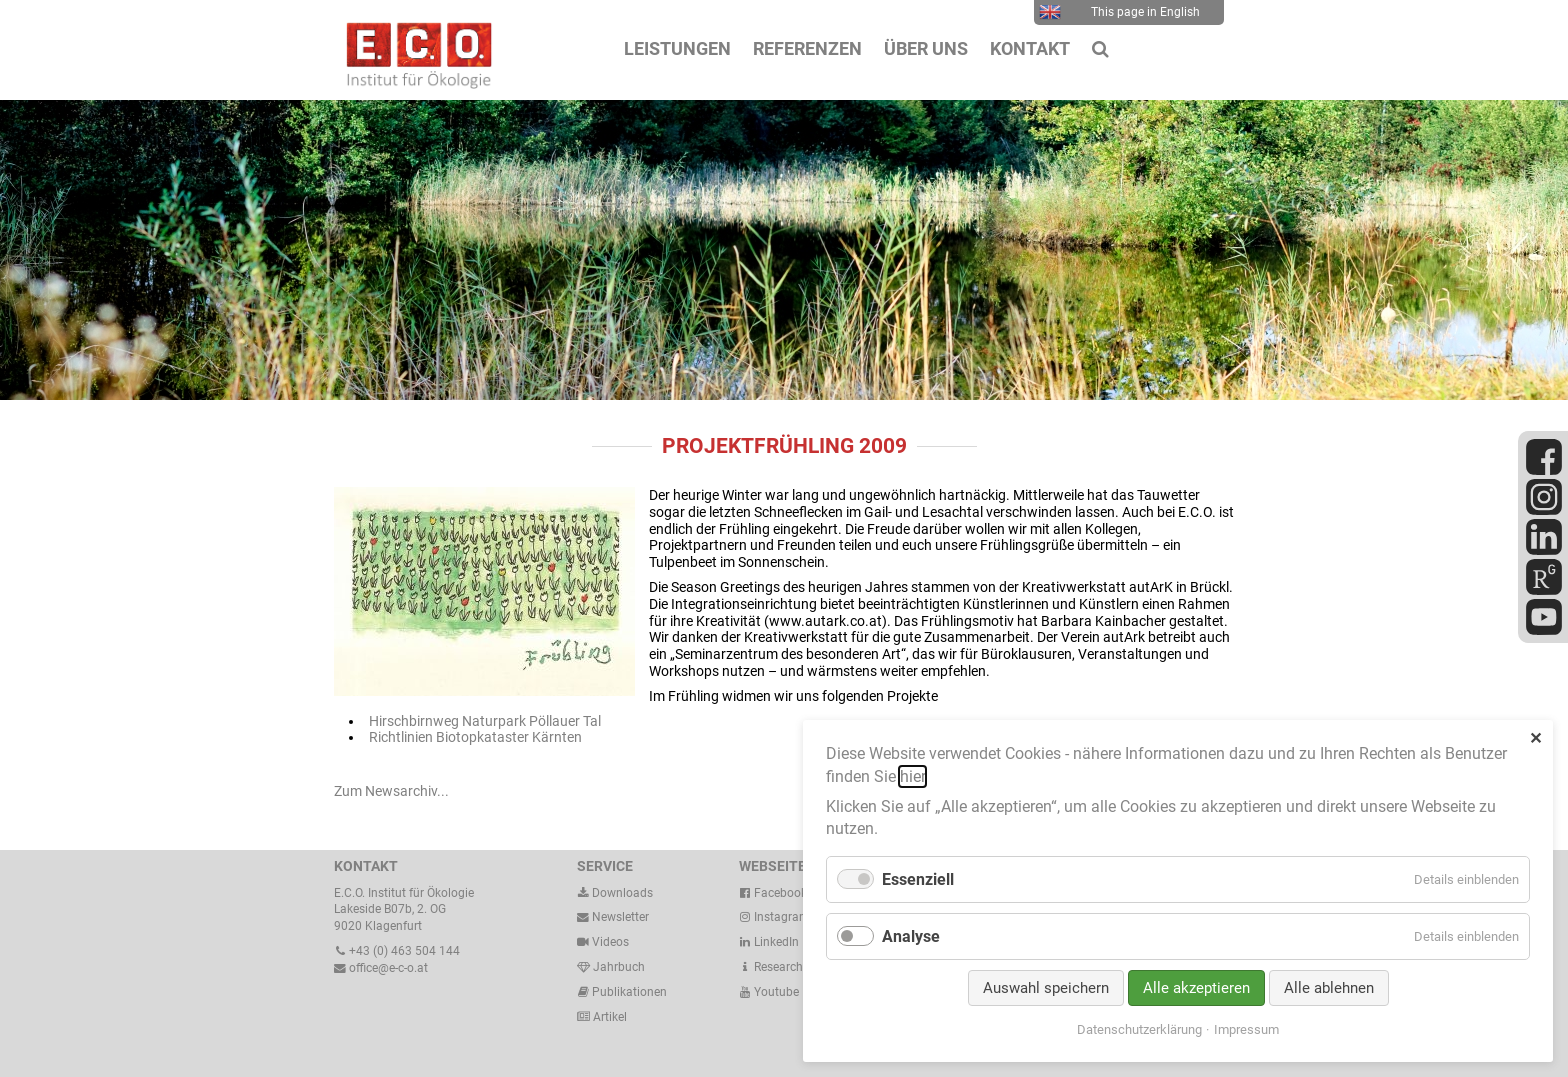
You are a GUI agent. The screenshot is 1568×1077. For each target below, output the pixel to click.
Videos (610, 942)
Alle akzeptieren (1196, 988)
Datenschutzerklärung (1139, 1029)
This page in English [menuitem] (1119, 12)
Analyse (911, 936)
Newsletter (613, 917)
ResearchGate (783, 967)
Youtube (769, 992)
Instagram (774, 917)
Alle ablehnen (1329, 988)
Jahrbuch (611, 967)
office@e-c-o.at (381, 968)
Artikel (608, 1017)
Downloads (615, 893)
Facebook (773, 893)
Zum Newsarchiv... (391, 791)
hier (912, 776)
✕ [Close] (1535, 738)
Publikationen (628, 992)
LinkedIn (769, 942)
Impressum (1246, 1029)
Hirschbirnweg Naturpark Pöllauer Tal (485, 721)
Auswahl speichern (1046, 988)
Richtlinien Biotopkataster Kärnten (475, 737)
